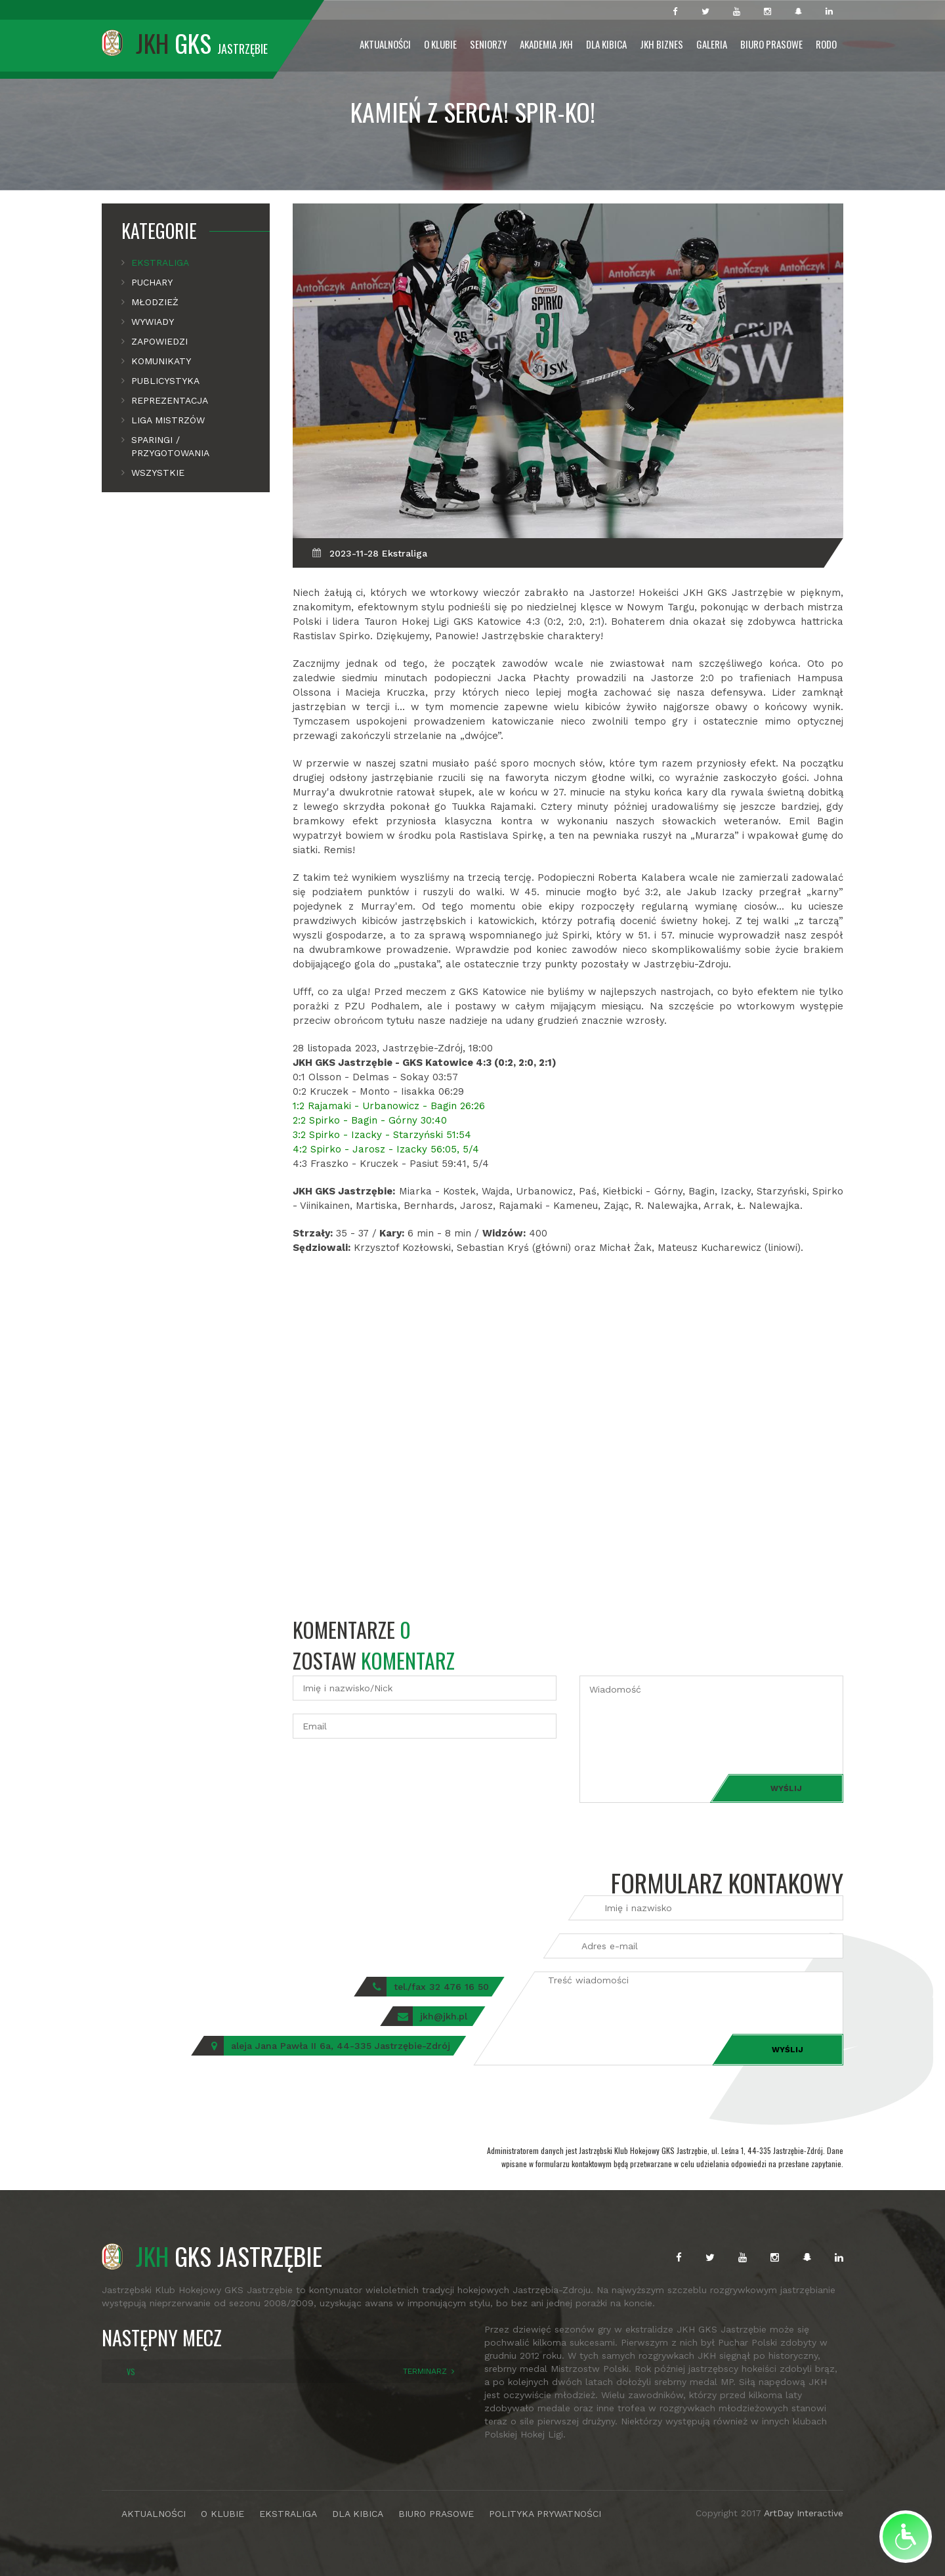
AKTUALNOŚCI (153, 2513)
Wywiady (152, 321)
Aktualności (385, 44)
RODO (826, 44)
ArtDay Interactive (803, 2513)
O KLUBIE (222, 2513)
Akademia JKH (546, 44)
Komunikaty (161, 361)
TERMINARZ (425, 2371)
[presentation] (392, 1777)
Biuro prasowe (771, 44)
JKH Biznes (661, 44)
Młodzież (154, 302)
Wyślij (786, 1788)
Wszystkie (157, 472)
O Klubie (440, 44)
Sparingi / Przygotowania (170, 446)
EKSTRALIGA (288, 2513)
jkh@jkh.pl (443, 2016)
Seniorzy (488, 44)
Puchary (152, 282)
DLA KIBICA (357, 2513)
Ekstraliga (160, 262)
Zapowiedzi (159, 341)
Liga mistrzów (168, 420)
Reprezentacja (169, 400)
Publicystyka (165, 380)
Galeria (711, 44)
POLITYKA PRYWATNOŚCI (545, 2513)
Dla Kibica (606, 44)
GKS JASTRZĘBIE (212, 2255)
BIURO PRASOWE (436, 2513)
